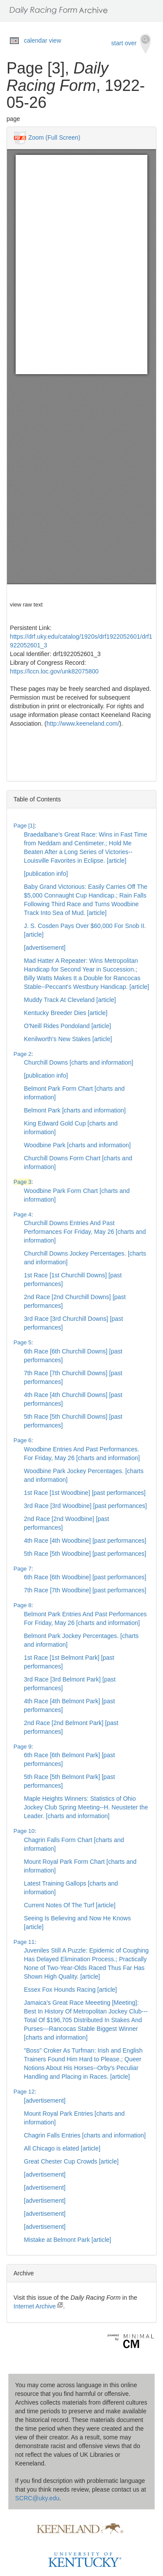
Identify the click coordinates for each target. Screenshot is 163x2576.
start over (131, 44)
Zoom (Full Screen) (54, 137)
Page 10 (23, 1831)
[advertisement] (45, 947)
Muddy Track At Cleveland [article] (70, 999)
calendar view (42, 40)
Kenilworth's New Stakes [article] (68, 1038)
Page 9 (22, 1746)
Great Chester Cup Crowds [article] (71, 2161)
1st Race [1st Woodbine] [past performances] (85, 1492)
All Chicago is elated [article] (62, 2148)
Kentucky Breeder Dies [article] (65, 1012)
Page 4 (22, 1214)
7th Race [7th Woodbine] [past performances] (85, 1590)
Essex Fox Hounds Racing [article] (70, 1989)
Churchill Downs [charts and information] (78, 1062)
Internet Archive (38, 2306)
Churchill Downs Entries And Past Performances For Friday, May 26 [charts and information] (85, 1231)
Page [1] (23, 825)
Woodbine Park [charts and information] (77, 1145)
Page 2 (22, 1054)
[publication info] (46, 873)
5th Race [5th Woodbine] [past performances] (85, 1553)
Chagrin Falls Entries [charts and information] (85, 2135)
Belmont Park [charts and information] (75, 1110)
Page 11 (23, 1942)
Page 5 (22, 1342)
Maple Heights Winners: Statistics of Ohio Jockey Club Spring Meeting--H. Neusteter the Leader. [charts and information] (86, 1807)
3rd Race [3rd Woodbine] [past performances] (85, 1505)
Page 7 (22, 1568)
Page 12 (23, 2091)
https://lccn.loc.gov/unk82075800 (54, 671)
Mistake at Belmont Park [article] (67, 2239)
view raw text (26, 604)
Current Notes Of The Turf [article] (70, 1905)
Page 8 (22, 1605)
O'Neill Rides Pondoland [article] (67, 1025)
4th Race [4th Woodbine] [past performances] (85, 1540)
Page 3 (22, 1182)
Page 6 (22, 1440)
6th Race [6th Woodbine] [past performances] (85, 1577)
